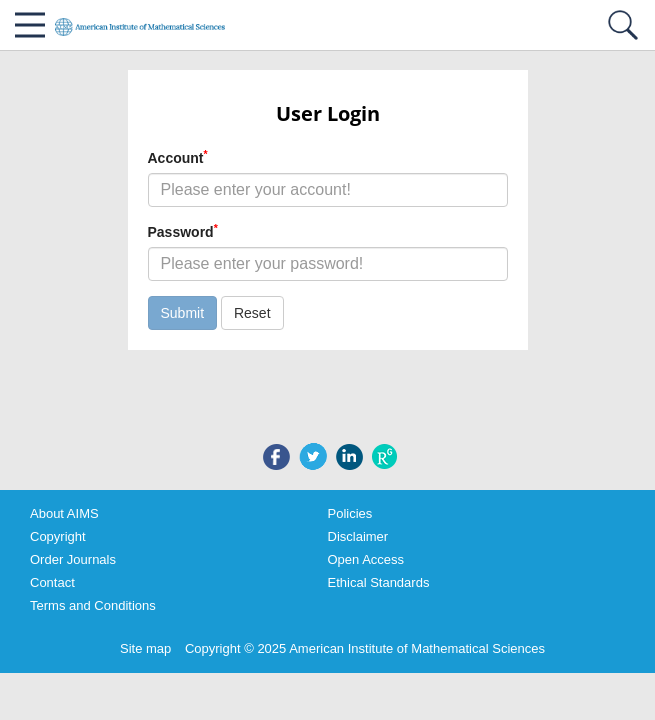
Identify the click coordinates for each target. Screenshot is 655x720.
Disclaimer (358, 536)
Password (183, 231)
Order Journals (73, 559)
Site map (145, 648)
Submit (183, 313)
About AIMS (64, 513)
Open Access (366, 559)
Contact (52, 582)
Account (178, 157)
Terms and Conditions (93, 605)
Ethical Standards (379, 582)
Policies (350, 513)
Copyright (58, 536)
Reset (252, 313)
